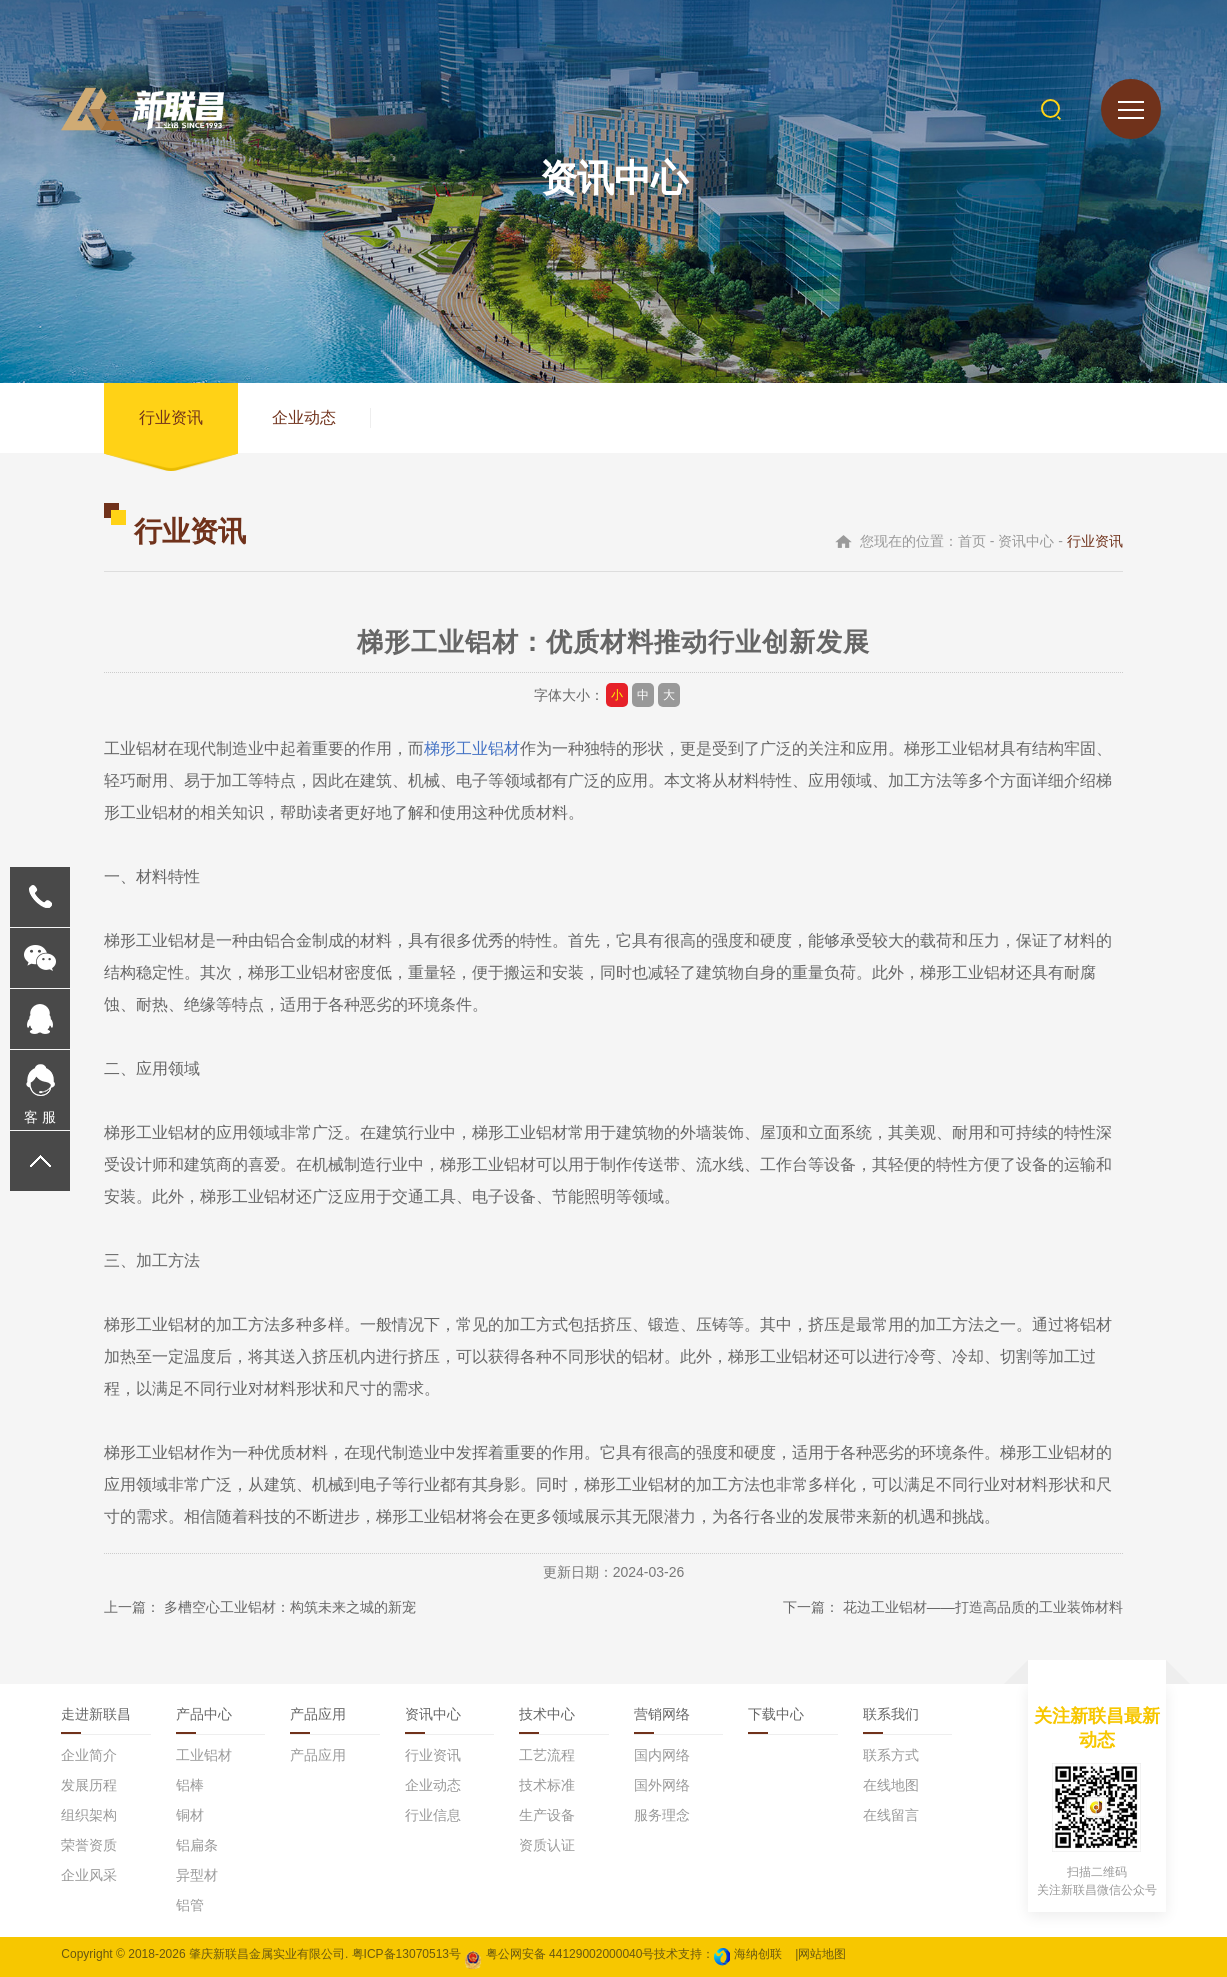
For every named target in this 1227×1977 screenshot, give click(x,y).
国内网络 (662, 1755)
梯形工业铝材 (472, 748)
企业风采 (89, 1875)
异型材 (197, 1875)
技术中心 (547, 1714)
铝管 (190, 1905)
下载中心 (776, 1714)
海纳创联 (758, 1954)
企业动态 (304, 417)
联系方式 (891, 1755)
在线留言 (891, 1815)
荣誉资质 (89, 1845)
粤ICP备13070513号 (406, 1954)
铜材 (190, 1815)
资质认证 (547, 1845)
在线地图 (891, 1785)
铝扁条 (197, 1845)
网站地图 (822, 1954)
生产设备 (547, 1815)
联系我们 (891, 1714)
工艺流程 (547, 1755)
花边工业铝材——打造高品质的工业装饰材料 (983, 1607)
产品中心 (204, 1714)
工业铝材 (204, 1755)
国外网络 (662, 1785)
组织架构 (89, 1815)
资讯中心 (433, 1714)
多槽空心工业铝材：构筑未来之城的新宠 (290, 1607)
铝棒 (190, 1785)
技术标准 (547, 1785)
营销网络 (662, 1714)
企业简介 (89, 1755)
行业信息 (433, 1815)
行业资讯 (171, 417)
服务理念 (662, 1815)
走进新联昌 (96, 1714)
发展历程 (89, 1785)
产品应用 (318, 1714)
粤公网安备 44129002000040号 (559, 1954)
